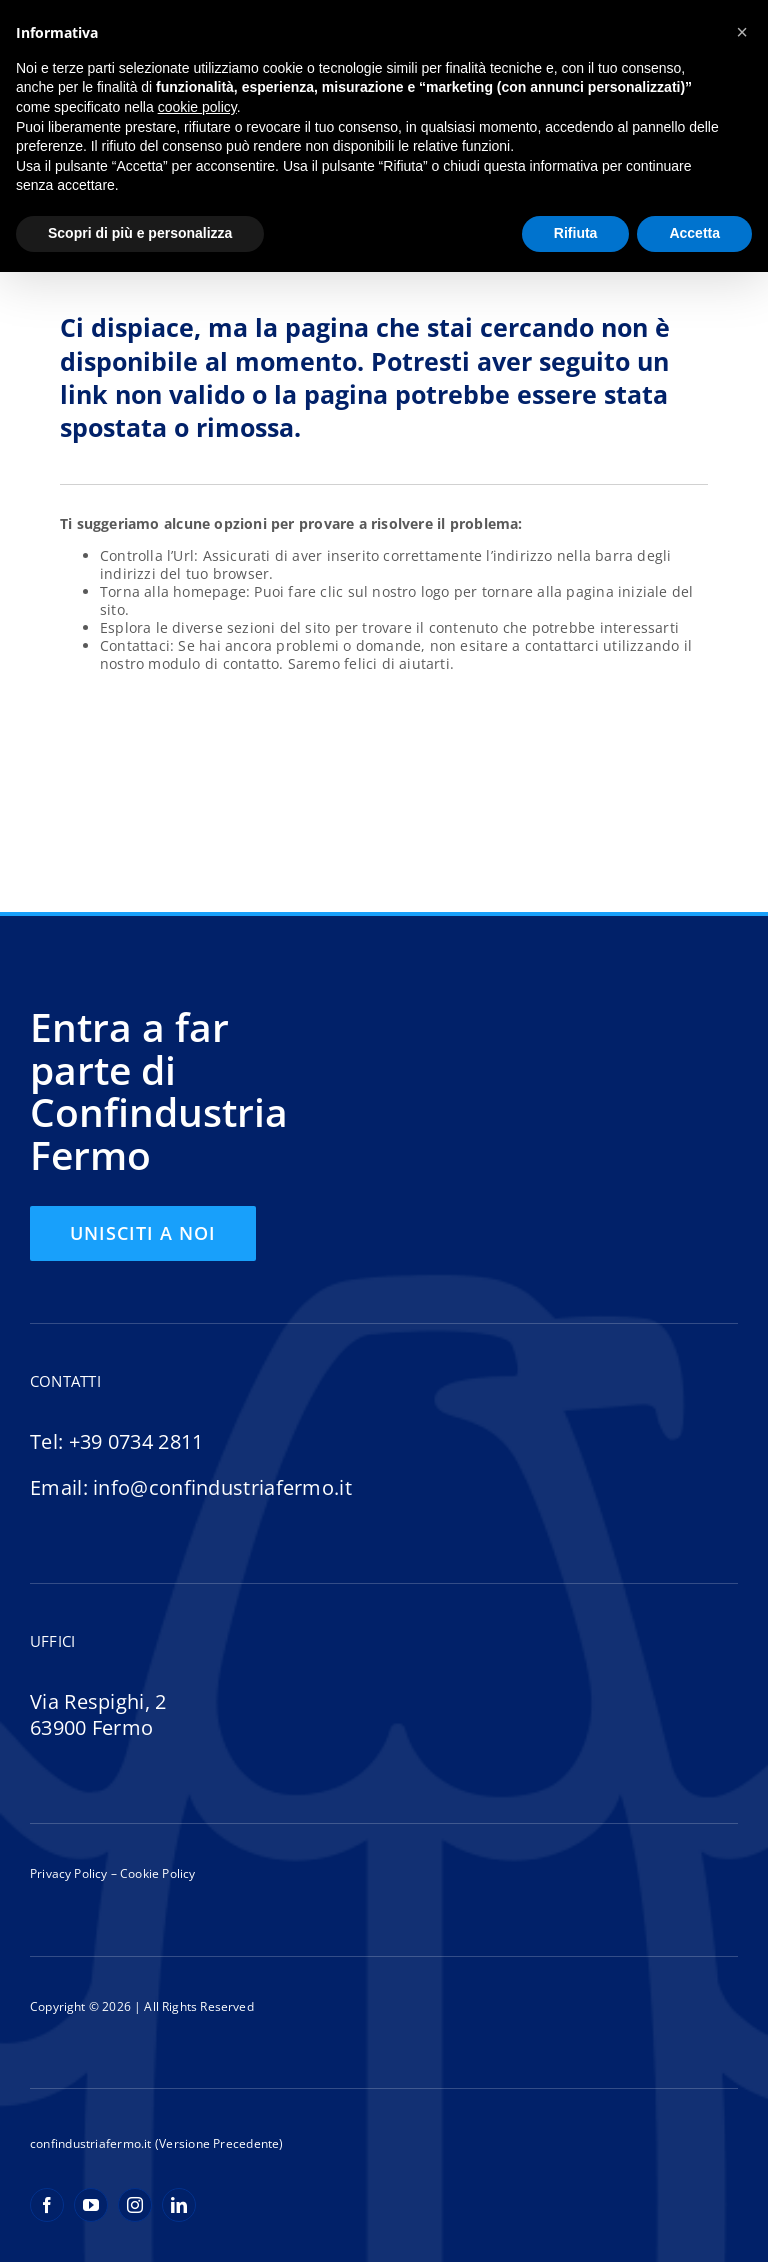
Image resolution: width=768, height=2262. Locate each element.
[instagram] (135, 2205)
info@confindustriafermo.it (222, 1487)
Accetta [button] (694, 233)
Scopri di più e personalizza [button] (140, 233)
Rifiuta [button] (576, 233)
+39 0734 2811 (136, 1441)
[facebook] (47, 2205)
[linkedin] (179, 2205)
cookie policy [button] (197, 107)
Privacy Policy (69, 1873)
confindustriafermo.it (91, 2143)
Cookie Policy (156, 1873)
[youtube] (91, 2205)
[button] (742, 32)
